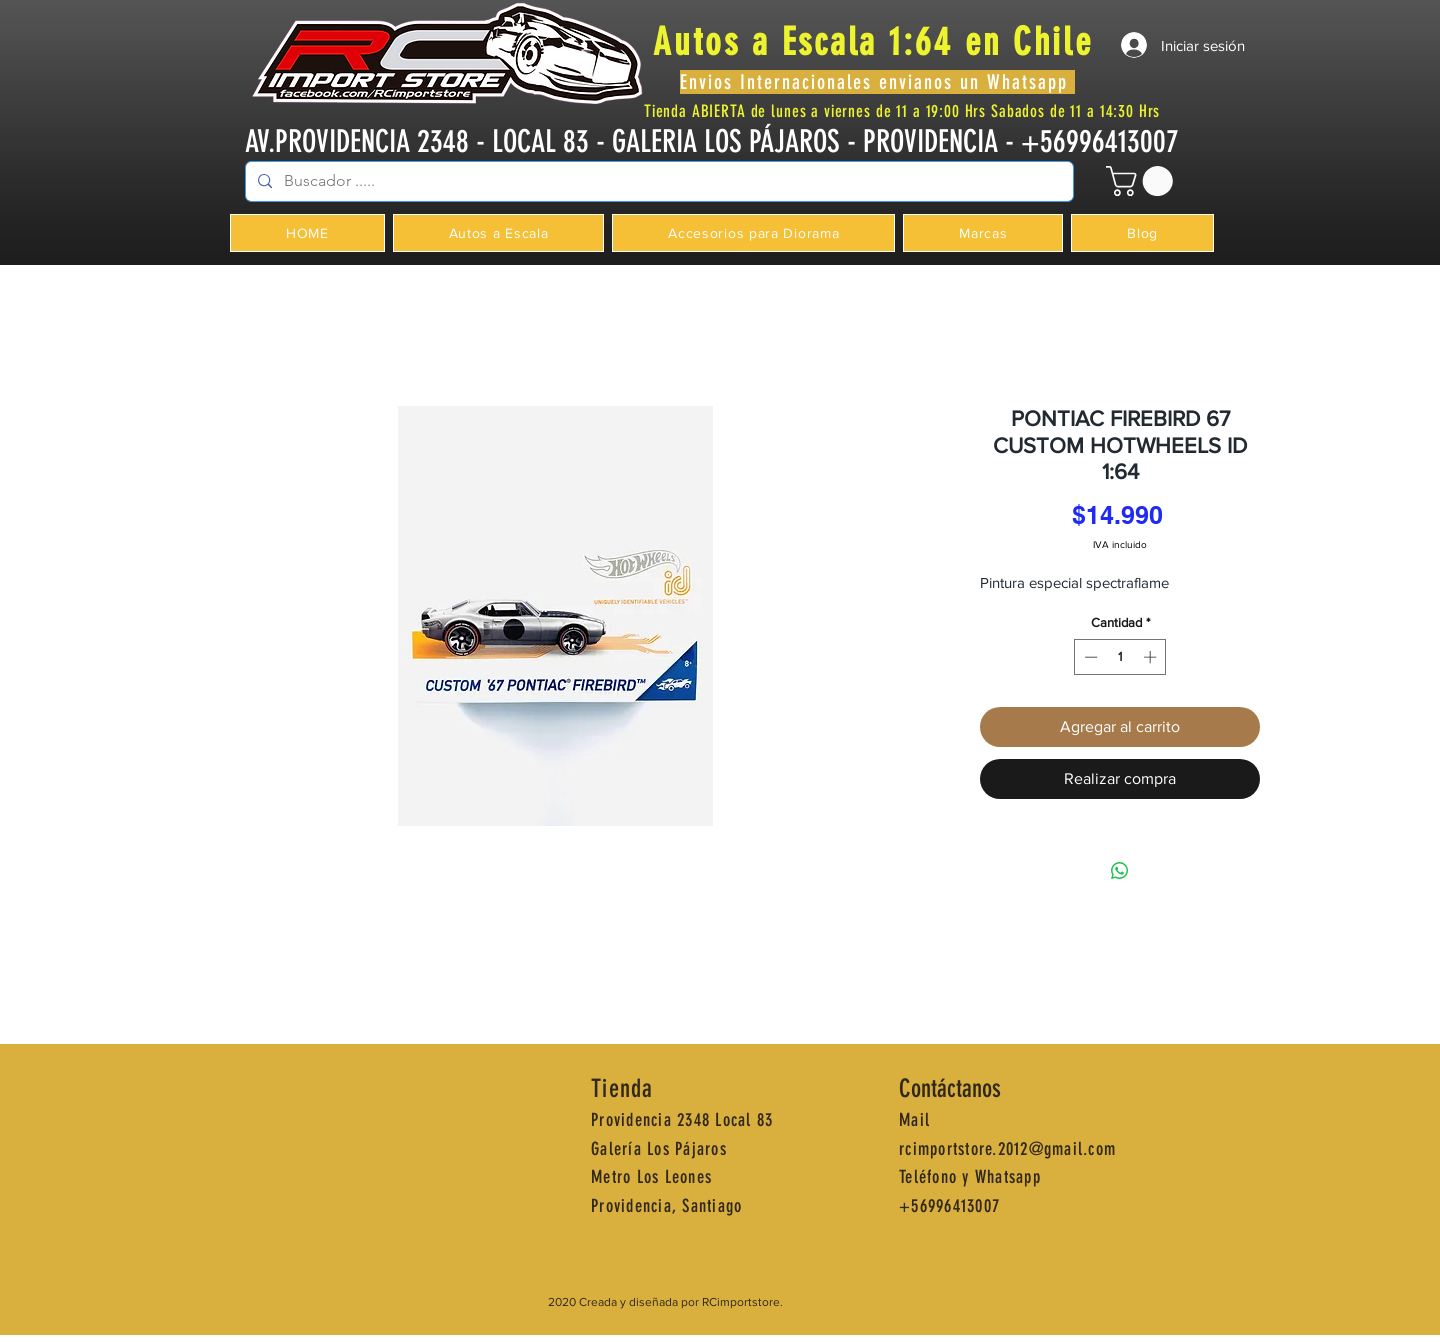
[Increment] (1152, 657)
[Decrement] (1089, 657)
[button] (1143, 181)
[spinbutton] (1120, 657)
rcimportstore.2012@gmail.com (1007, 1149)
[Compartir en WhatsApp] (1120, 871)
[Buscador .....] (657, 181)
